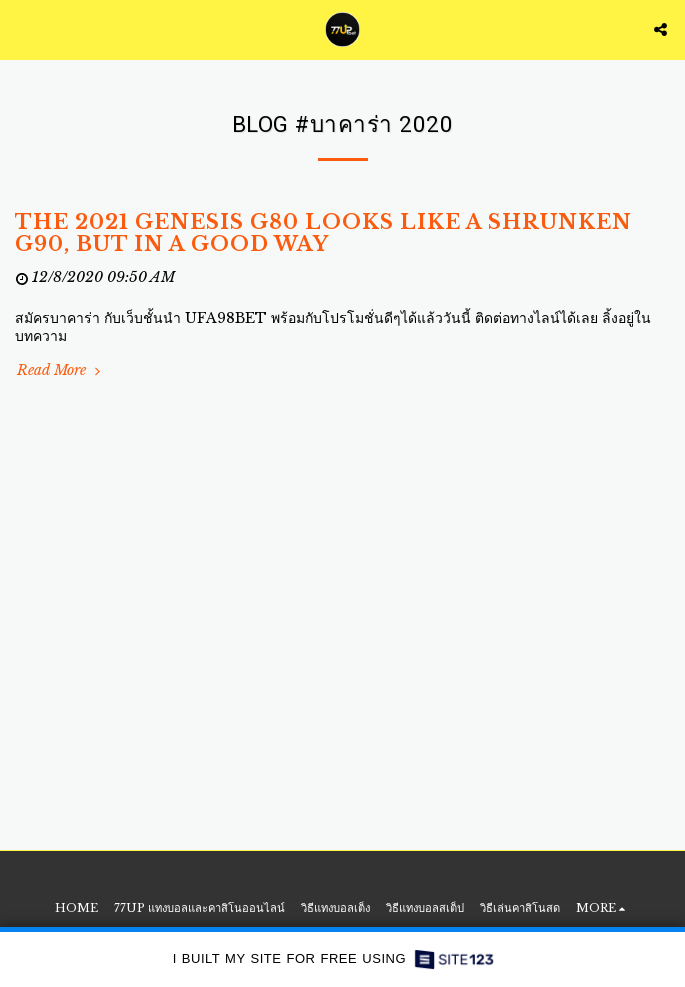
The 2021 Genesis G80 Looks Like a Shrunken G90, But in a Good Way (323, 233)
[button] (22, 29)
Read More (60, 370)
